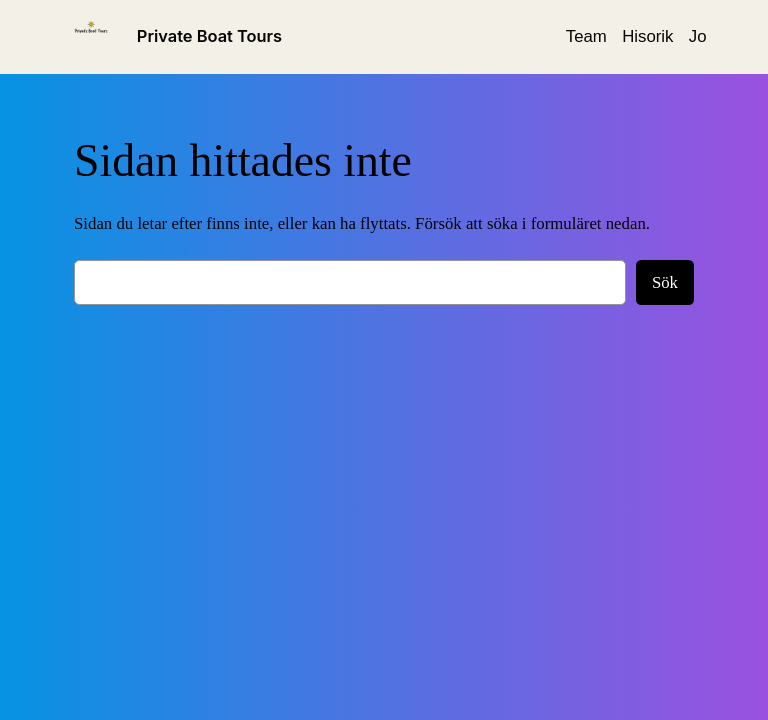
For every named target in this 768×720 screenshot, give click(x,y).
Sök (665, 282)
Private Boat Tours (209, 36)
